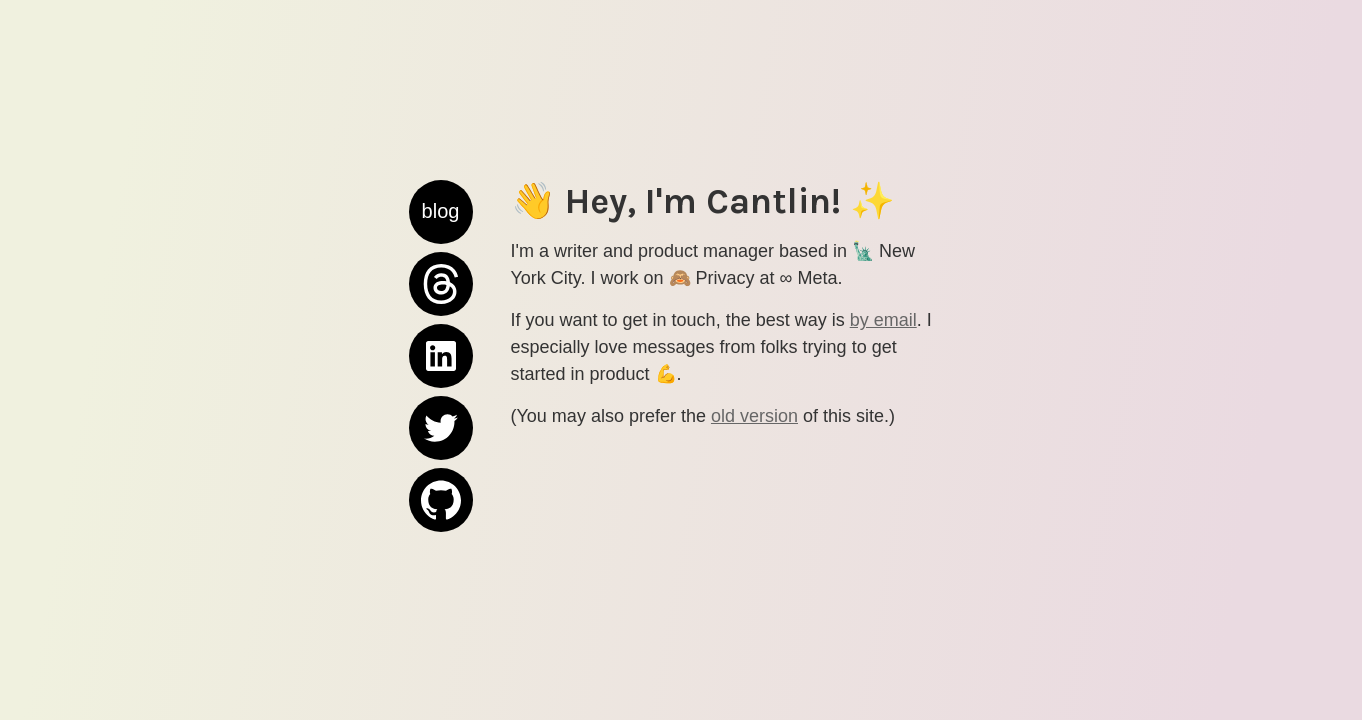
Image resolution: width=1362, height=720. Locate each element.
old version (754, 416)
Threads (441, 262)
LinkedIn (441, 334)
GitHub (441, 500)
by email (883, 320)
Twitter (441, 428)
